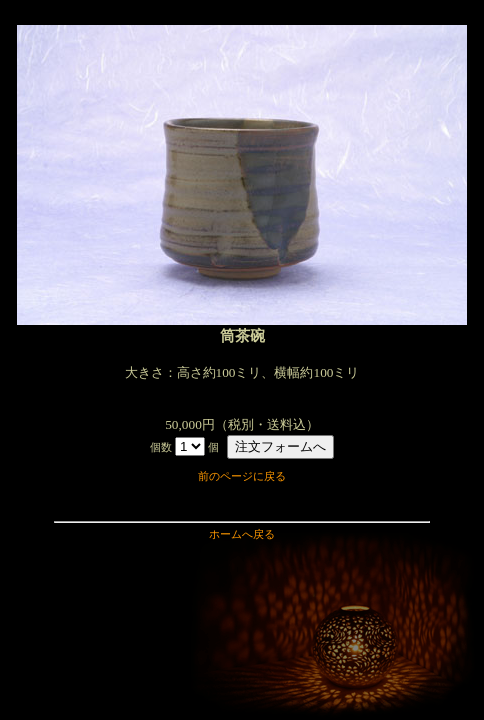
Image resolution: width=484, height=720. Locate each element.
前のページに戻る (242, 476)
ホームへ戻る (242, 534)
